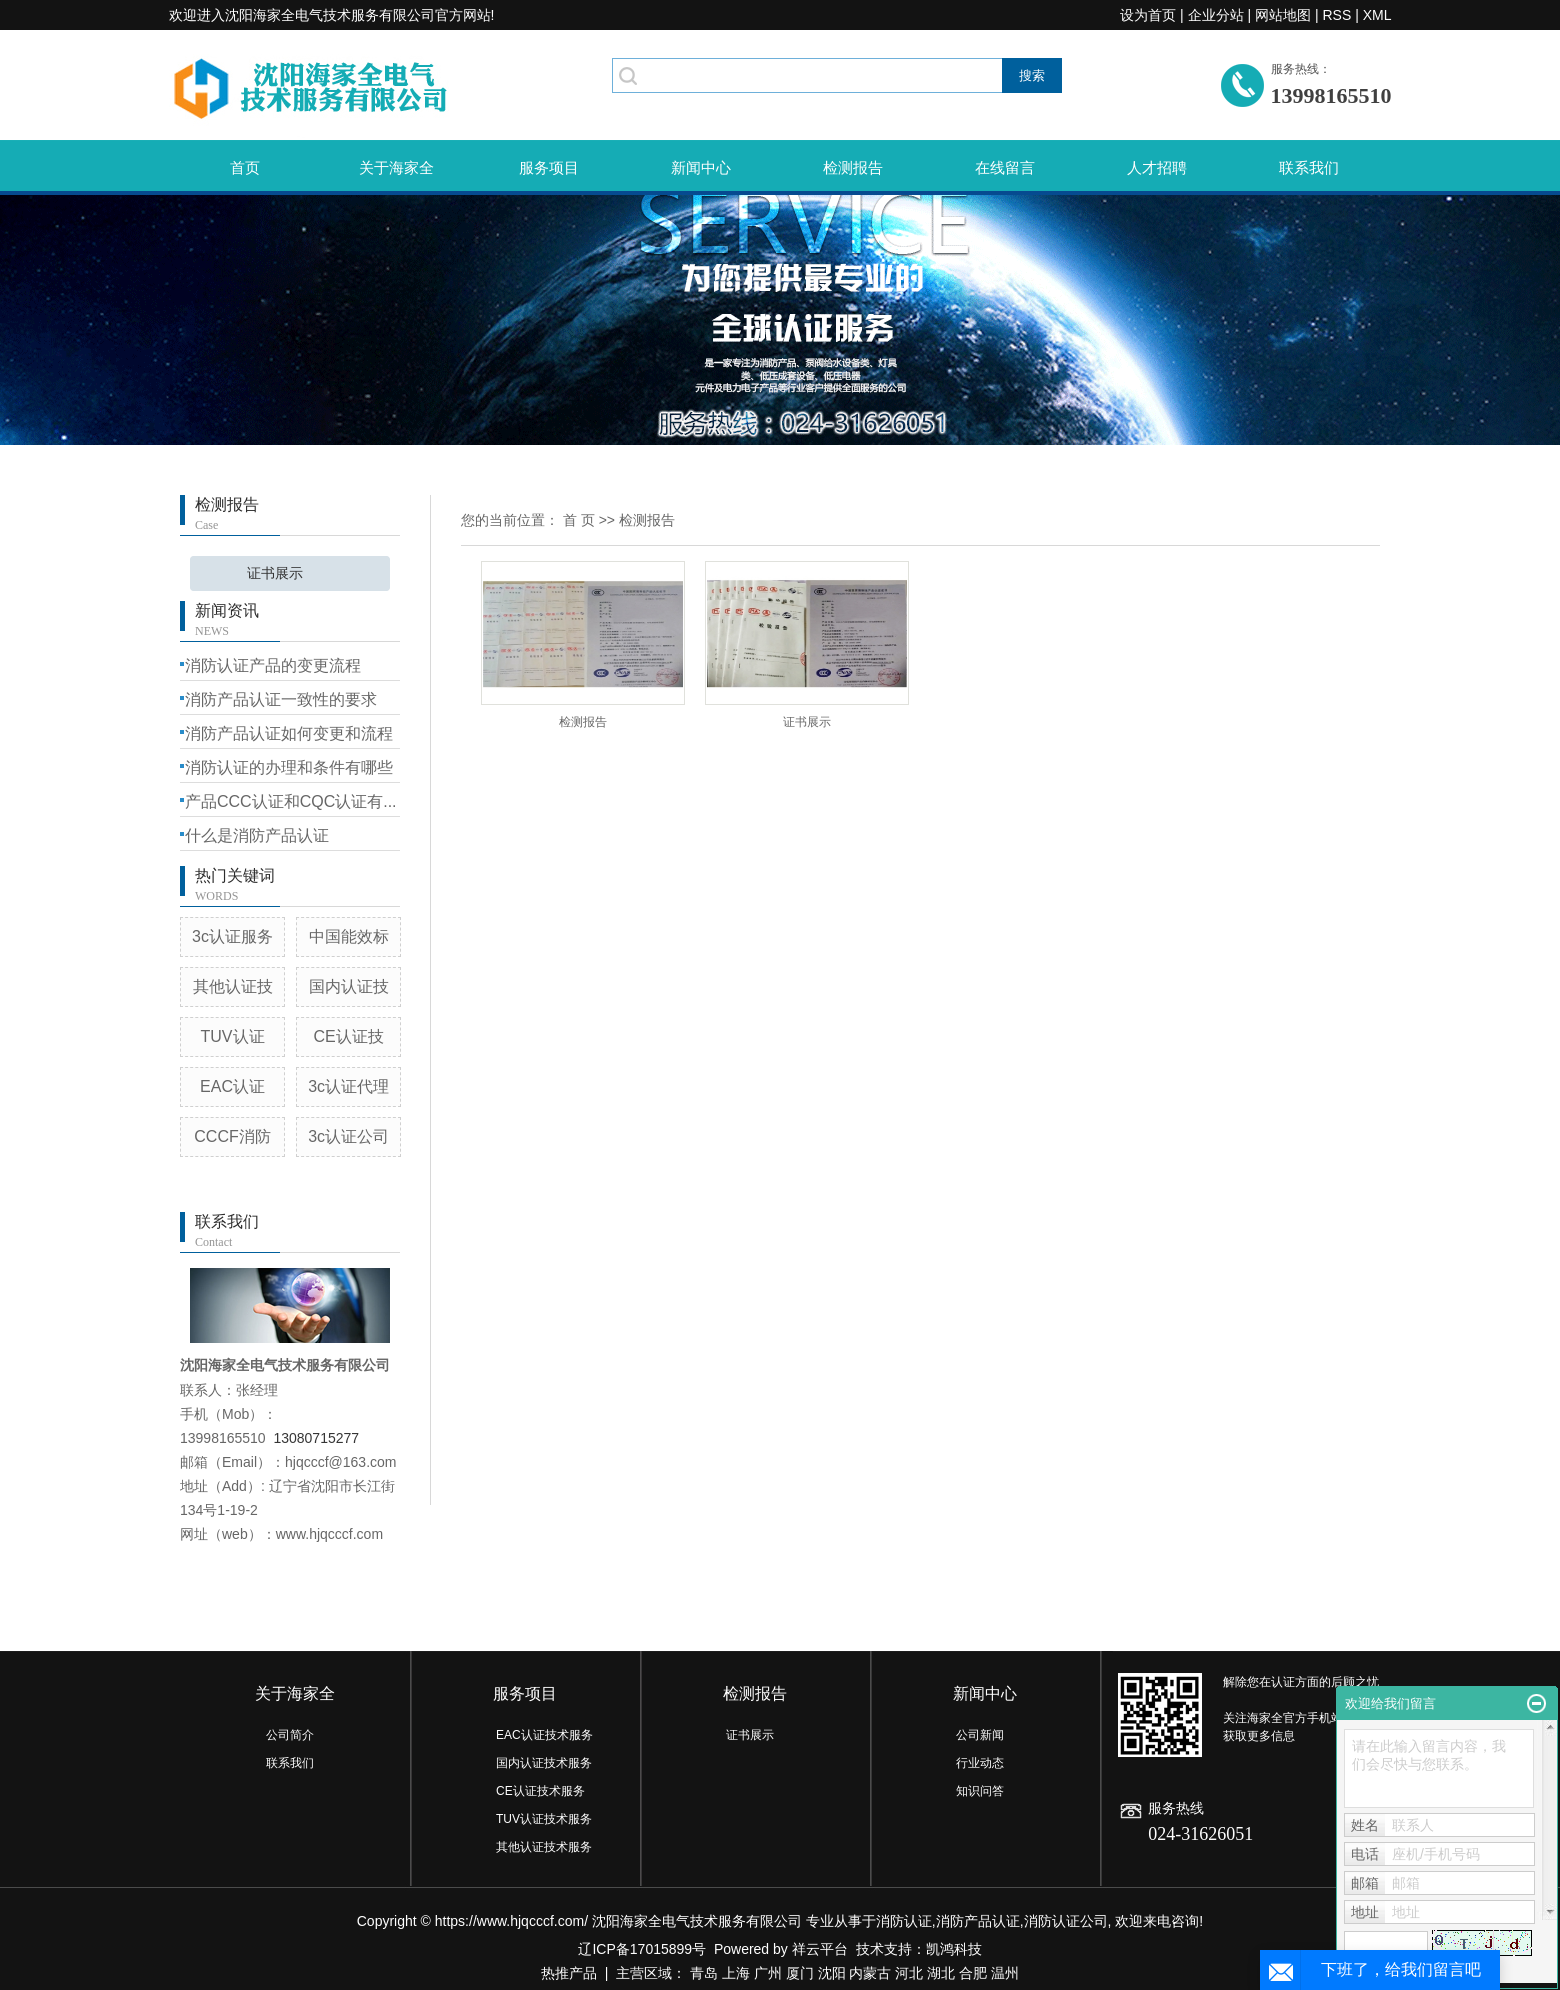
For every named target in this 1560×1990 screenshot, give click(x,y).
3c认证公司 (348, 1136)
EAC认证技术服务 (544, 1735)
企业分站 (1216, 15)
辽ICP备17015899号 (642, 1949)
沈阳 (832, 1973)
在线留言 (1005, 167)
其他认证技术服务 (544, 1847)
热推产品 (569, 1973)
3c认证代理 (348, 1086)
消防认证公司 (1066, 1921)
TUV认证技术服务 (544, 1819)
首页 (245, 167)
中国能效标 (349, 936)
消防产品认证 (978, 1921)
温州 (1005, 1973)
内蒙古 (870, 1973)
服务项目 (549, 167)
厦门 (800, 1973)
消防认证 (904, 1921)
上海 (736, 1973)
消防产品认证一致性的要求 (281, 699)
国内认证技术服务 (544, 1763)
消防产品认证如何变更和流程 (289, 733)
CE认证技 (349, 1036)
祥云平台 (820, 1949)
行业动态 (980, 1763)
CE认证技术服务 (540, 1791)
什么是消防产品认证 (257, 835)
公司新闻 (980, 1735)
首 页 (579, 520)
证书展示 (275, 573)
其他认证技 (233, 986)
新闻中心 (701, 167)
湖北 (941, 1973)
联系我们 (1309, 167)
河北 (909, 1973)
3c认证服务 (232, 936)
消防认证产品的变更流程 (273, 665)
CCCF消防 (232, 1136)
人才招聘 (1157, 167)
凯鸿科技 (954, 1949)
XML (1377, 15)
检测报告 (853, 167)
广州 (768, 1973)
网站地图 (1283, 15)
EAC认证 (232, 1086)
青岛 (704, 1973)
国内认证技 (349, 986)
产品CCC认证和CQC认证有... (291, 801)
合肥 (973, 1973)
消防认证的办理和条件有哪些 (289, 767)
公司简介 (290, 1735)
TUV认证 (233, 1036)
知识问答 (980, 1791)
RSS (1336, 15)
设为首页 (1148, 15)
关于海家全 (396, 167)
